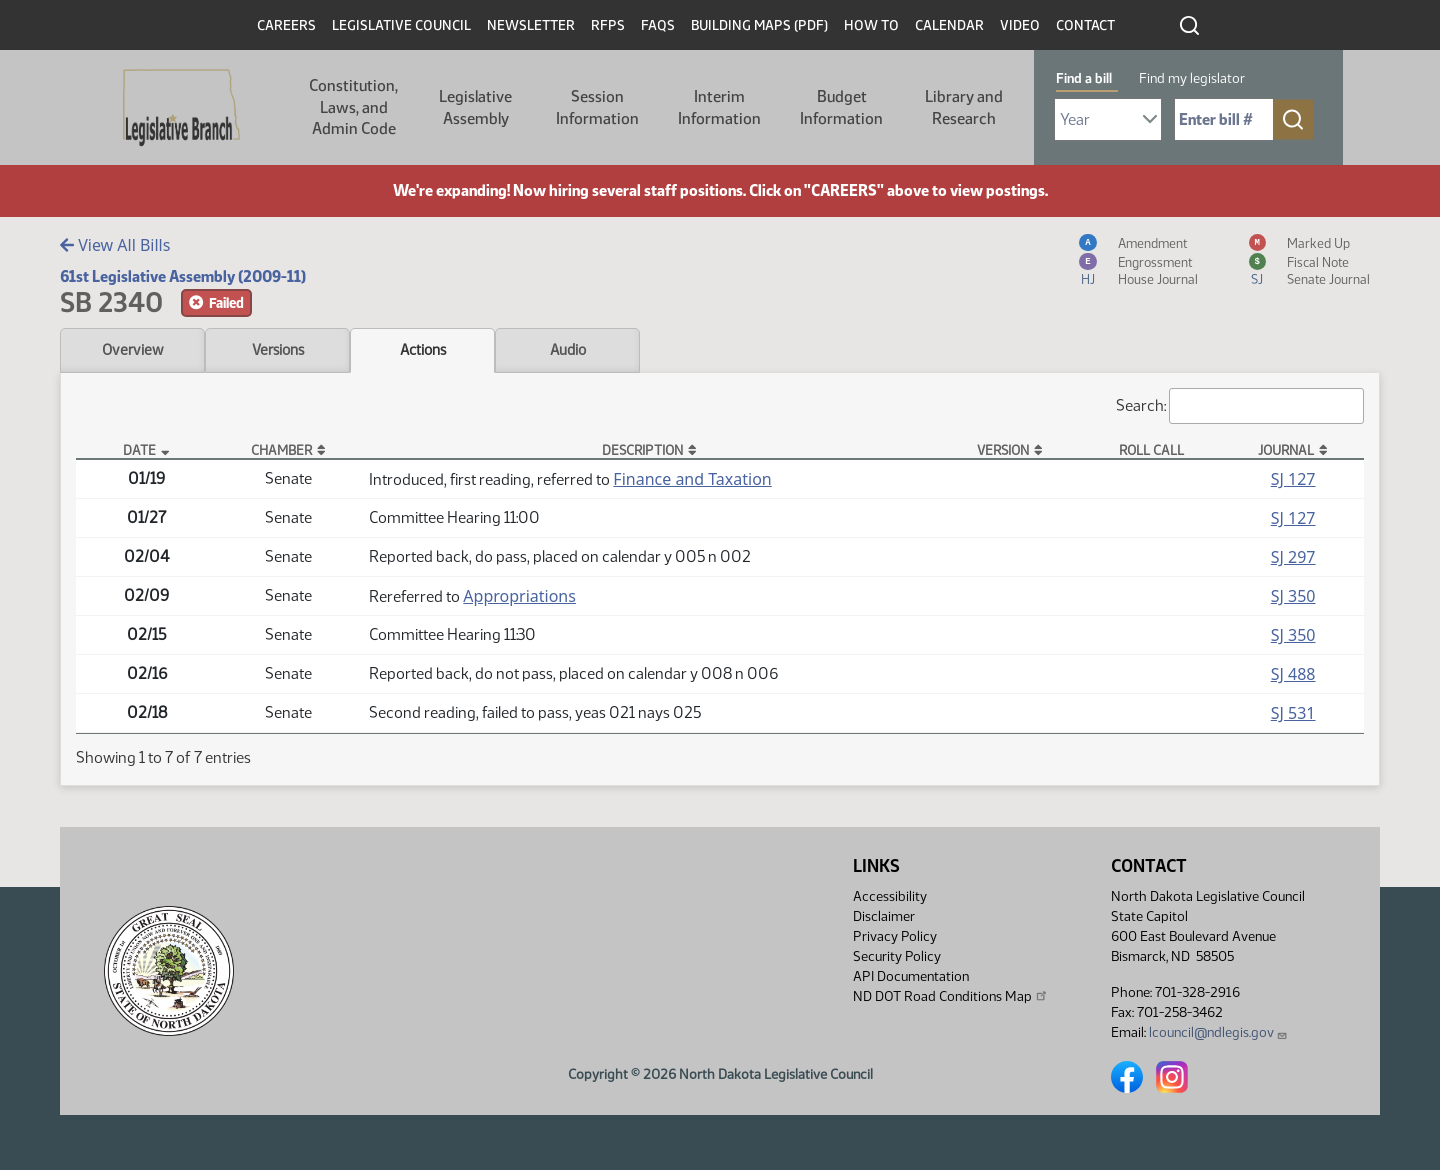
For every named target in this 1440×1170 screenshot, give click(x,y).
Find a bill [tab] (1084, 78)
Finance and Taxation (692, 479)
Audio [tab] (568, 350)
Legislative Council (401, 25)
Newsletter (531, 25)
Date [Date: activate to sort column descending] (139, 450)
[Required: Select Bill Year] (1108, 119)
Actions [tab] (423, 350)
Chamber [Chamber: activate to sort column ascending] (281, 450)
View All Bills (115, 245)
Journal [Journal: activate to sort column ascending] (1286, 450)
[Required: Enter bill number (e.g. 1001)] (1224, 119)
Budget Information (841, 107)
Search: (1240, 406)
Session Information (597, 107)
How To (871, 25)
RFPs (608, 25)
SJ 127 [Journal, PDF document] (1293, 479)
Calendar (949, 25)
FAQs (658, 25)
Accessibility (890, 896)
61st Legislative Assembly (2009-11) (183, 276)
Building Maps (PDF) (759, 25)
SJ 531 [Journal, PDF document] (1293, 713)
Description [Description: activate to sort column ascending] (642, 450)
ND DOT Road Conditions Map (951, 996)
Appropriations (519, 596)
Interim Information (719, 107)
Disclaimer (884, 916)
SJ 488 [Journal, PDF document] (1293, 674)
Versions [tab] (278, 350)
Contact (1085, 25)
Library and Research (964, 107)
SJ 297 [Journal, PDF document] (1293, 557)
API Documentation (911, 976)
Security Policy (897, 956)
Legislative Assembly (475, 107)
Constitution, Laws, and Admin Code (353, 107)
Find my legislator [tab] (1192, 78)
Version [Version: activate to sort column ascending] (1003, 450)
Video (1020, 25)
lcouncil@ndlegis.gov (1218, 1032)
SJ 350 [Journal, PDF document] (1293, 596)
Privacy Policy (895, 936)
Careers (286, 25)
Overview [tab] (132, 350)
